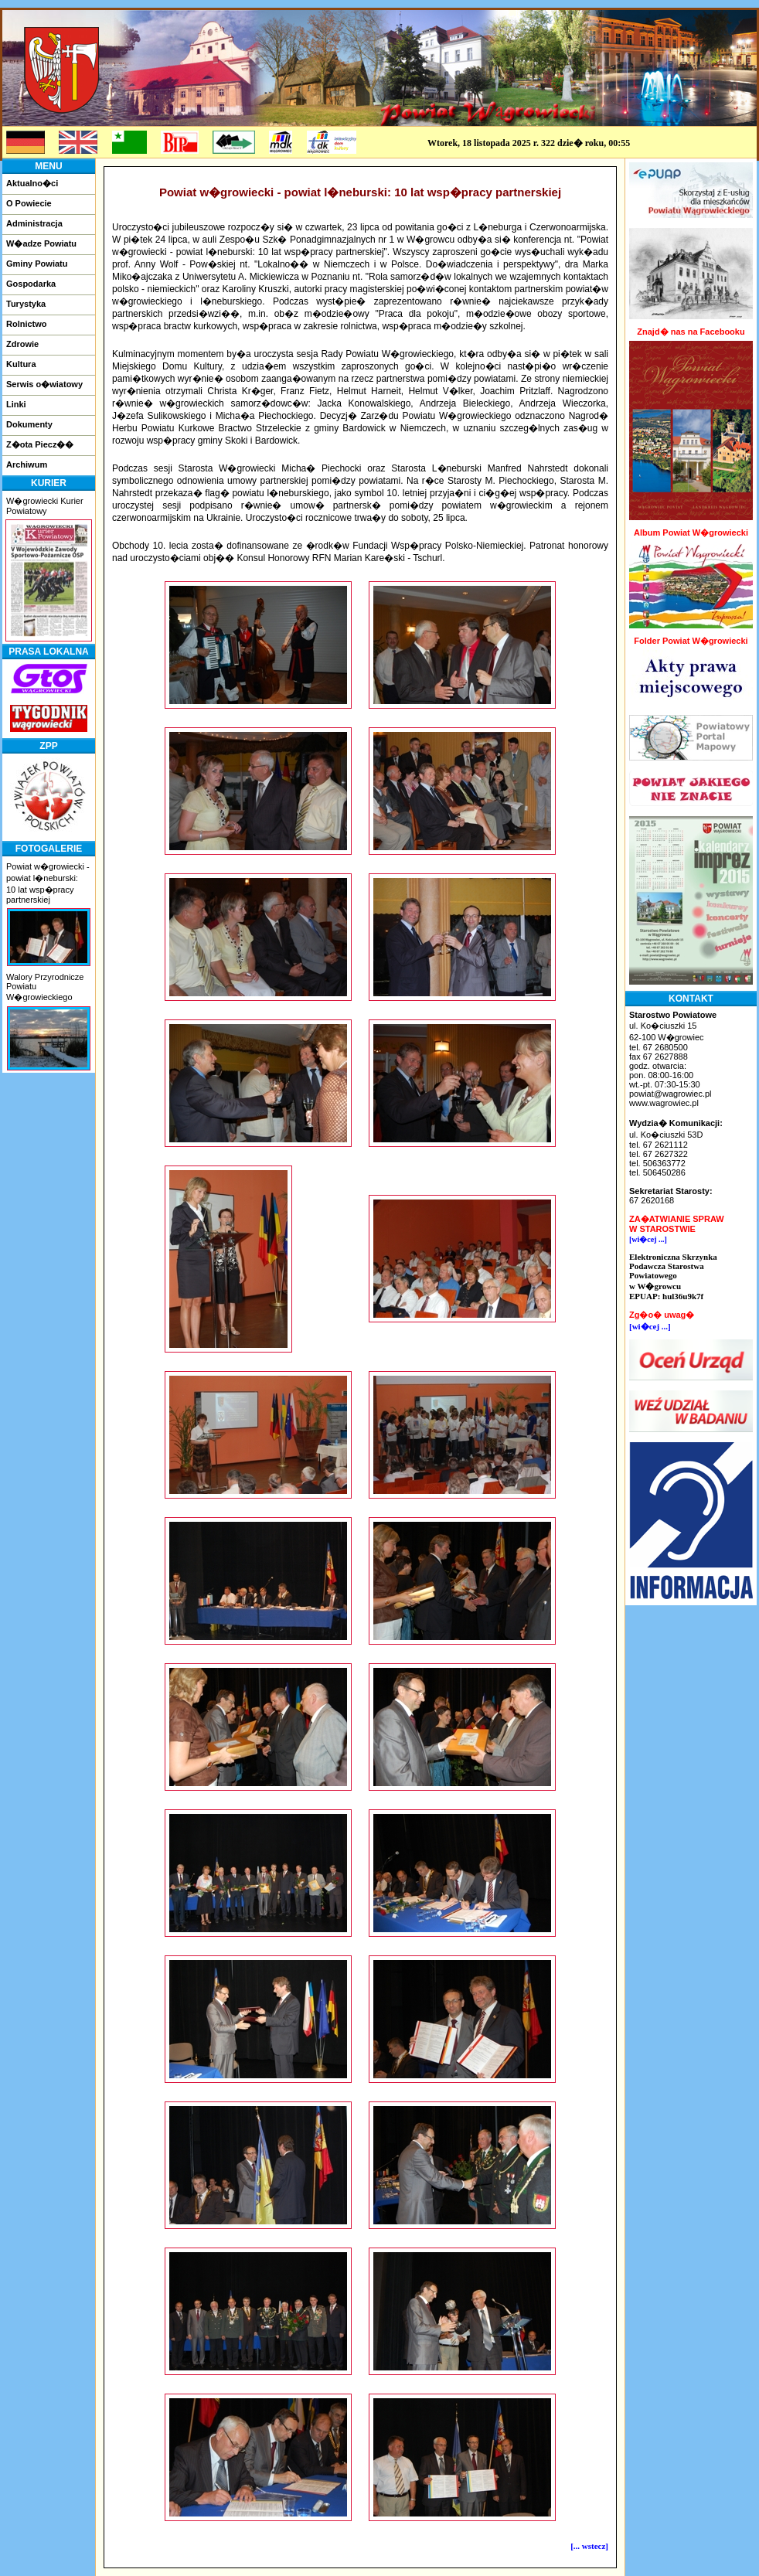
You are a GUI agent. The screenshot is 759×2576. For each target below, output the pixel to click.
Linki (16, 404)
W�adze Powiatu (41, 243)
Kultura (21, 364)
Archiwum (26, 464)
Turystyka (26, 303)
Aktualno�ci (32, 183)
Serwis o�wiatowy (44, 384)
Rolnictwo (26, 323)
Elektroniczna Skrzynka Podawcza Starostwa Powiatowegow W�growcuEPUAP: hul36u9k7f (673, 1276)
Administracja (34, 223)
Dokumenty (29, 424)
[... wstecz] (589, 2545)
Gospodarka (31, 283)
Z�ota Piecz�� (39, 444)
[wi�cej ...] (648, 1239)
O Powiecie (29, 203)
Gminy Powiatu (36, 263)
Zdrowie (22, 344)
